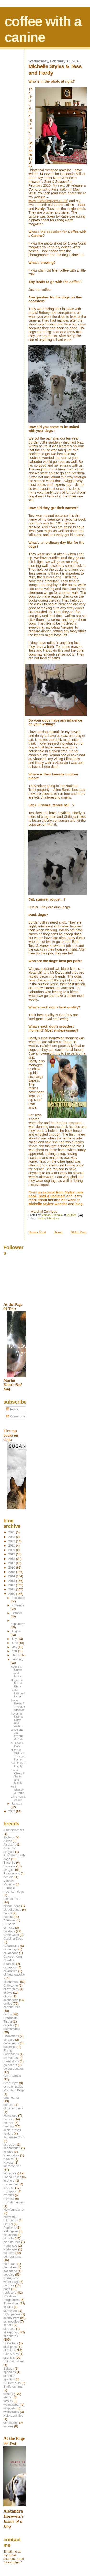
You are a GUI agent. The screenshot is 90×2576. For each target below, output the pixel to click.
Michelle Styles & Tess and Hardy (18, 1754)
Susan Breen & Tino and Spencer (18, 1705)
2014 (12, 1576)
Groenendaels (13, 2108)
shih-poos (10, 2347)
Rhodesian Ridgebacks (11, 2298)
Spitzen (8, 2368)
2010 (12, 1594)
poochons (10, 2271)
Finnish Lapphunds (11, 2052)
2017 (12, 1563)
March (16, 1655)
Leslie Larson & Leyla (18, 1693)
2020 (12, 1550)
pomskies (9, 2267)
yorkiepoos (10, 2422)
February (17, 1659)
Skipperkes (11, 2354)
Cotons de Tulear (10, 2019)
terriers (8, 2394)
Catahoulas (11, 1945)
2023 (12, 1537)
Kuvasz (8, 2162)
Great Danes (12, 2076)
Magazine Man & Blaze (17, 1683)
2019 (12, 1554)
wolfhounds (11, 2412)
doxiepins (9, 2047)
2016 (12, 1567)
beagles (8, 1870)
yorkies (8, 2426)
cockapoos (10, 2000)
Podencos (10, 2245)
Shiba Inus (10, 2343)
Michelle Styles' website (47, 1204)
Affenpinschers (13, 1830)
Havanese (10, 2115)
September (18, 1624)
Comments (16, 1416)
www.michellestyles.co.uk (47, 201)
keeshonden (11, 2148)
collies (42, 1218)
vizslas (8, 2401)
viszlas (8, 2397)
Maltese (8, 2188)
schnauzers (11, 2318)
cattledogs (10, 1949)
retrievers (9, 2292)
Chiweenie (10, 1985)
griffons (8, 2104)
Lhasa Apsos (12, 2177)
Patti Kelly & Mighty (18, 1764)
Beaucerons (11, 1873)
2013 (12, 1581)
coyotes (8, 2025)
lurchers (8, 2180)
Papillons (9, 2227)
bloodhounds (12, 1909)
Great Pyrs (10, 2083)
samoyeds (10, 2310)
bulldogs (9, 1931)
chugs (7, 1996)
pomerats (9, 2263)
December (18, 1598)
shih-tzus (9, 2350)
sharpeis (9, 2329)
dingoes (8, 2039)
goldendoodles (13, 2068)
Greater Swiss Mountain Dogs (13, 2088)
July (15, 1639)
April (15, 1651)
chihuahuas (11, 1982)
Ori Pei (8, 2224)
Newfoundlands (14, 2209)
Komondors (11, 2155)
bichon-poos (11, 1906)
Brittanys (9, 1920)
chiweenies (11, 1989)
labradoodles (12, 2166)
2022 (12, 1541)
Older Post (78, 1232)
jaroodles (9, 2144)
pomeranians (12, 2256)
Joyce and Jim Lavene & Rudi (17, 1734)
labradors (53, 1218)
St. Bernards (12, 2383)
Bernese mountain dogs (13, 1889)
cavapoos (10, 1967)
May (15, 1647)
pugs (6, 2289)
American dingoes (9, 1850)
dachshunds (11, 2029)
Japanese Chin (13, 2137)
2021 (12, 1545)
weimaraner (11, 2404)
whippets (9, 2408)
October (17, 1613)
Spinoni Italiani (13, 2361)
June (15, 1643)
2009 (12, 1811)
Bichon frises (12, 1899)
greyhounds (11, 2097)
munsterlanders (14, 2202)
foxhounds (10, 2057)
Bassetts (9, 1866)
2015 (12, 1572)
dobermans (11, 2043)
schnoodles (11, 2321)
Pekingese (10, 2231)
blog (79, 1204)
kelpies (8, 2151)
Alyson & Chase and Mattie (16, 1671)
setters (8, 2325)
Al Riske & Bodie (17, 1744)
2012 (12, 1585)
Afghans (9, 1837)
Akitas (7, 1841)
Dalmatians (11, 2036)
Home (58, 1232)
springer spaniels (9, 2377)
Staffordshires (12, 2386)
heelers (8, 2119)
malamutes (10, 2184)
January (17, 1803)
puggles (8, 2285)
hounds (8, 2123)
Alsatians (9, 1844)
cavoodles (10, 1971)
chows (7, 1992)
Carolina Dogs (13, 1938)
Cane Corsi (11, 1935)
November (18, 1605)
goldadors (10, 2065)
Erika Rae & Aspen (18, 1798)
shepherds (10, 2336)
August (16, 1631)
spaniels (9, 2357)
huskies (8, 2126)
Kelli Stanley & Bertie (17, 1789)
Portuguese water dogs (11, 2280)
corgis (7, 2014)
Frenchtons (11, 2061)
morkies (8, 2198)
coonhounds (11, 2007)
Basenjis (9, 1862)
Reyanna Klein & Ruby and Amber (17, 1720)
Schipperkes (11, 2314)
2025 (12, 1532)
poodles (8, 2274)
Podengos (10, 2249)
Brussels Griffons (9, 1925)
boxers (8, 1917)
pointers (8, 2253)
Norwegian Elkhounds (10, 2218)
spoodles (9, 2372)
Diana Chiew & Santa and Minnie (17, 1776)
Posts (12, 1409)
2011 (12, 1589)
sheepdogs (10, 2332)
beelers (8, 1877)
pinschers (10, 2235)
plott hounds (11, 2242)
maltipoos (10, 2191)
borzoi (7, 1913)
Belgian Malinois (9, 1882)
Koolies (8, 2159)
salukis (8, 2307)
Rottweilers (11, 2303)
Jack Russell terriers (12, 2131)
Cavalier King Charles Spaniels (12, 1960)
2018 (12, 1559)
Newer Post (37, 1232)
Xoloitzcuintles (13, 2415)
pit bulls (8, 2238)
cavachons (10, 1953)
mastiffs (8, 2195)
